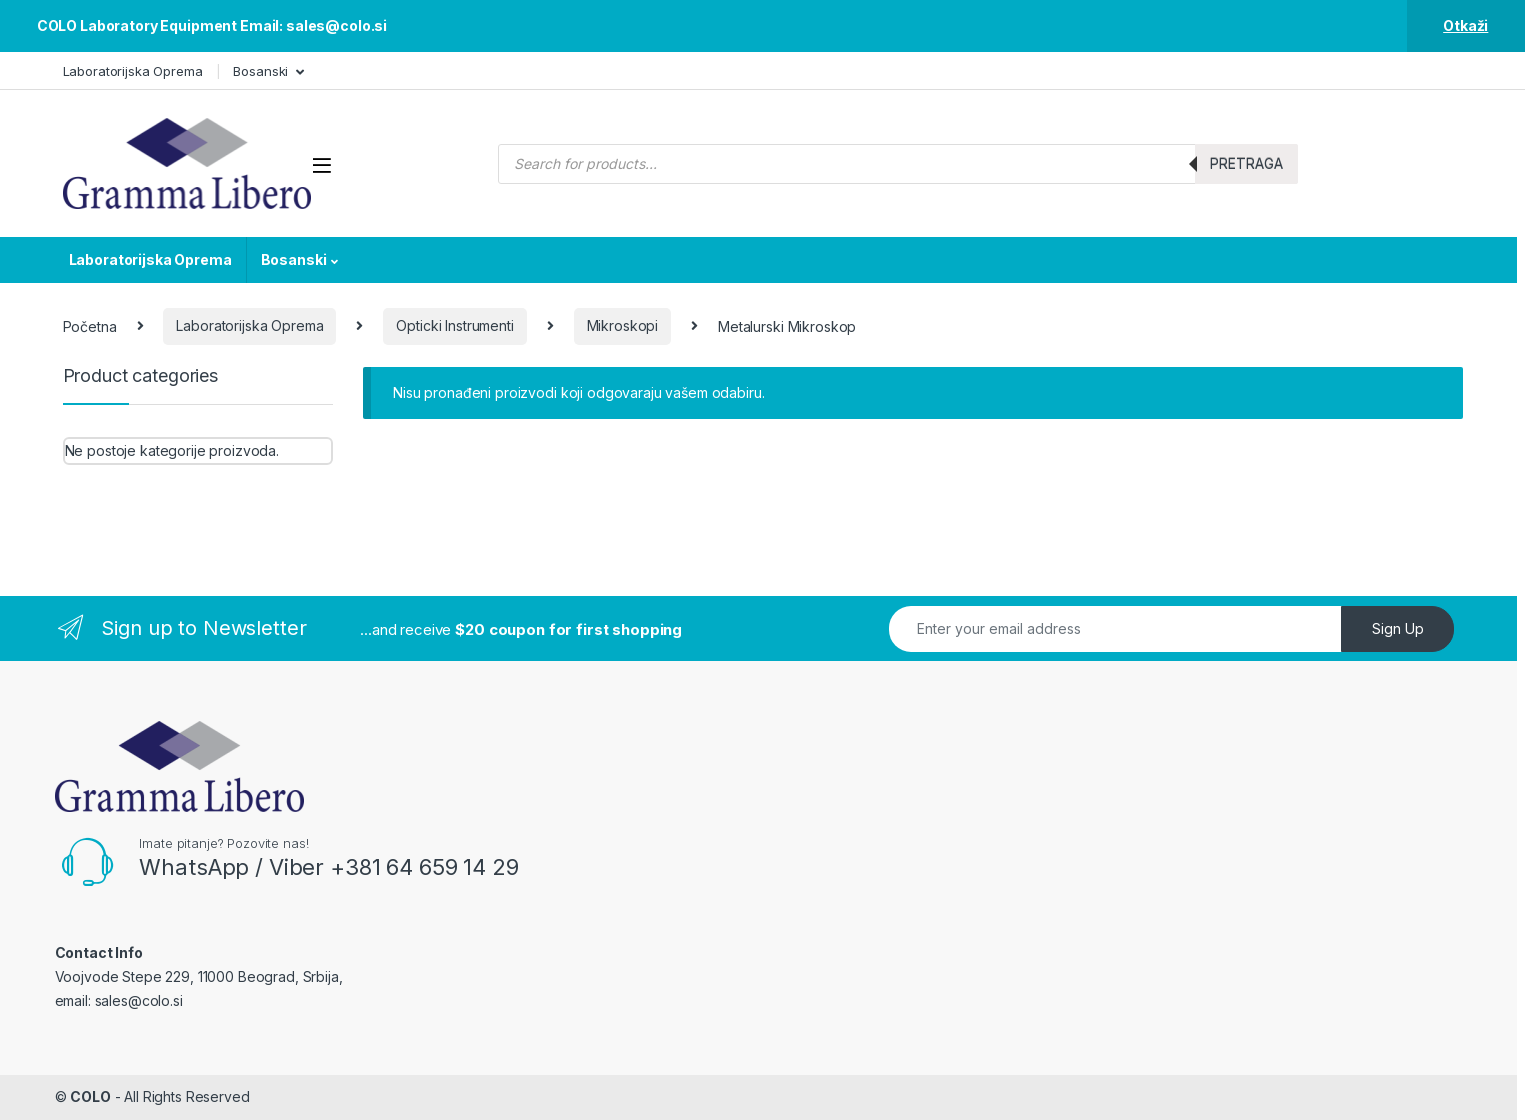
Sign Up (1398, 628)
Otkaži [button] (1465, 25)
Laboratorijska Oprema (133, 71)
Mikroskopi (623, 325)
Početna (90, 325)
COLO (90, 1096)
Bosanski (260, 71)
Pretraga (1246, 163)
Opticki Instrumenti (454, 325)
